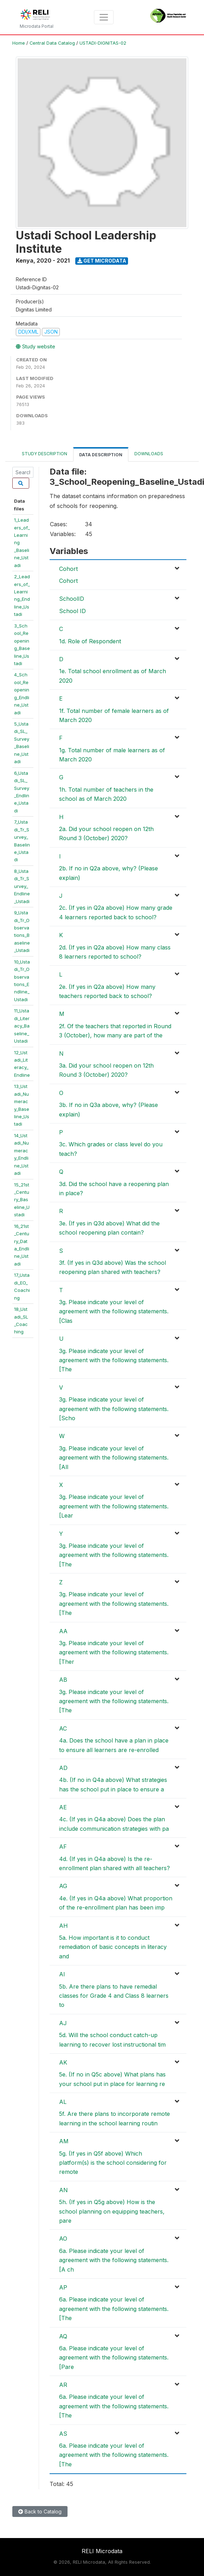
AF (63, 1846)
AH (63, 1925)
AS (63, 2433)
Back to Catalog (40, 2511)
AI (62, 1974)
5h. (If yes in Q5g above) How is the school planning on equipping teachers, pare (112, 2211)
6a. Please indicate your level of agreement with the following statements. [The (113, 2308)
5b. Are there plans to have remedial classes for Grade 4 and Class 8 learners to (113, 1996)
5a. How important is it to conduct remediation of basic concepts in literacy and (113, 1947)
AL (62, 2101)
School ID (72, 610)
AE (63, 1807)
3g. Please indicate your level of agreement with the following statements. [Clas (113, 1311)
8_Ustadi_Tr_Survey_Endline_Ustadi (22, 886)
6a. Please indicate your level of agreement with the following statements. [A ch (113, 2260)
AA (63, 1631)
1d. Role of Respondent (90, 641)
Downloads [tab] (148, 453)
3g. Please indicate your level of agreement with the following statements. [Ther (113, 1652)
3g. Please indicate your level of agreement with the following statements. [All (113, 1457)
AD (63, 1767)
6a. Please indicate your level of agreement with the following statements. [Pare (113, 2357)
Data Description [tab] (100, 454)
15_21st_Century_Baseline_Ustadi (22, 1200)
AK (63, 2062)
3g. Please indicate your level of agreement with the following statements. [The (113, 1360)
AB (63, 1679)
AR (63, 2384)
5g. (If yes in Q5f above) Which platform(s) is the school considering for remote (113, 2163)
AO (63, 2238)
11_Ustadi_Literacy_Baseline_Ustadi (22, 1026)
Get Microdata (101, 261)
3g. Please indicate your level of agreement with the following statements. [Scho (113, 1409)
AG (63, 1885)
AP (63, 2287)
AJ (63, 2023)
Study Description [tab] (44, 453)
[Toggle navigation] (104, 17)
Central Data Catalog (52, 43)
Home (18, 43)
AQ (63, 2336)
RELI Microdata (102, 2551)
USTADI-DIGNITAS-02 (102, 43)
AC (63, 1728)
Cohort (68, 568)
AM (64, 2141)
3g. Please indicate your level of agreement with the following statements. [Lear (113, 1506)
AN (63, 2190)
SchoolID (71, 598)
